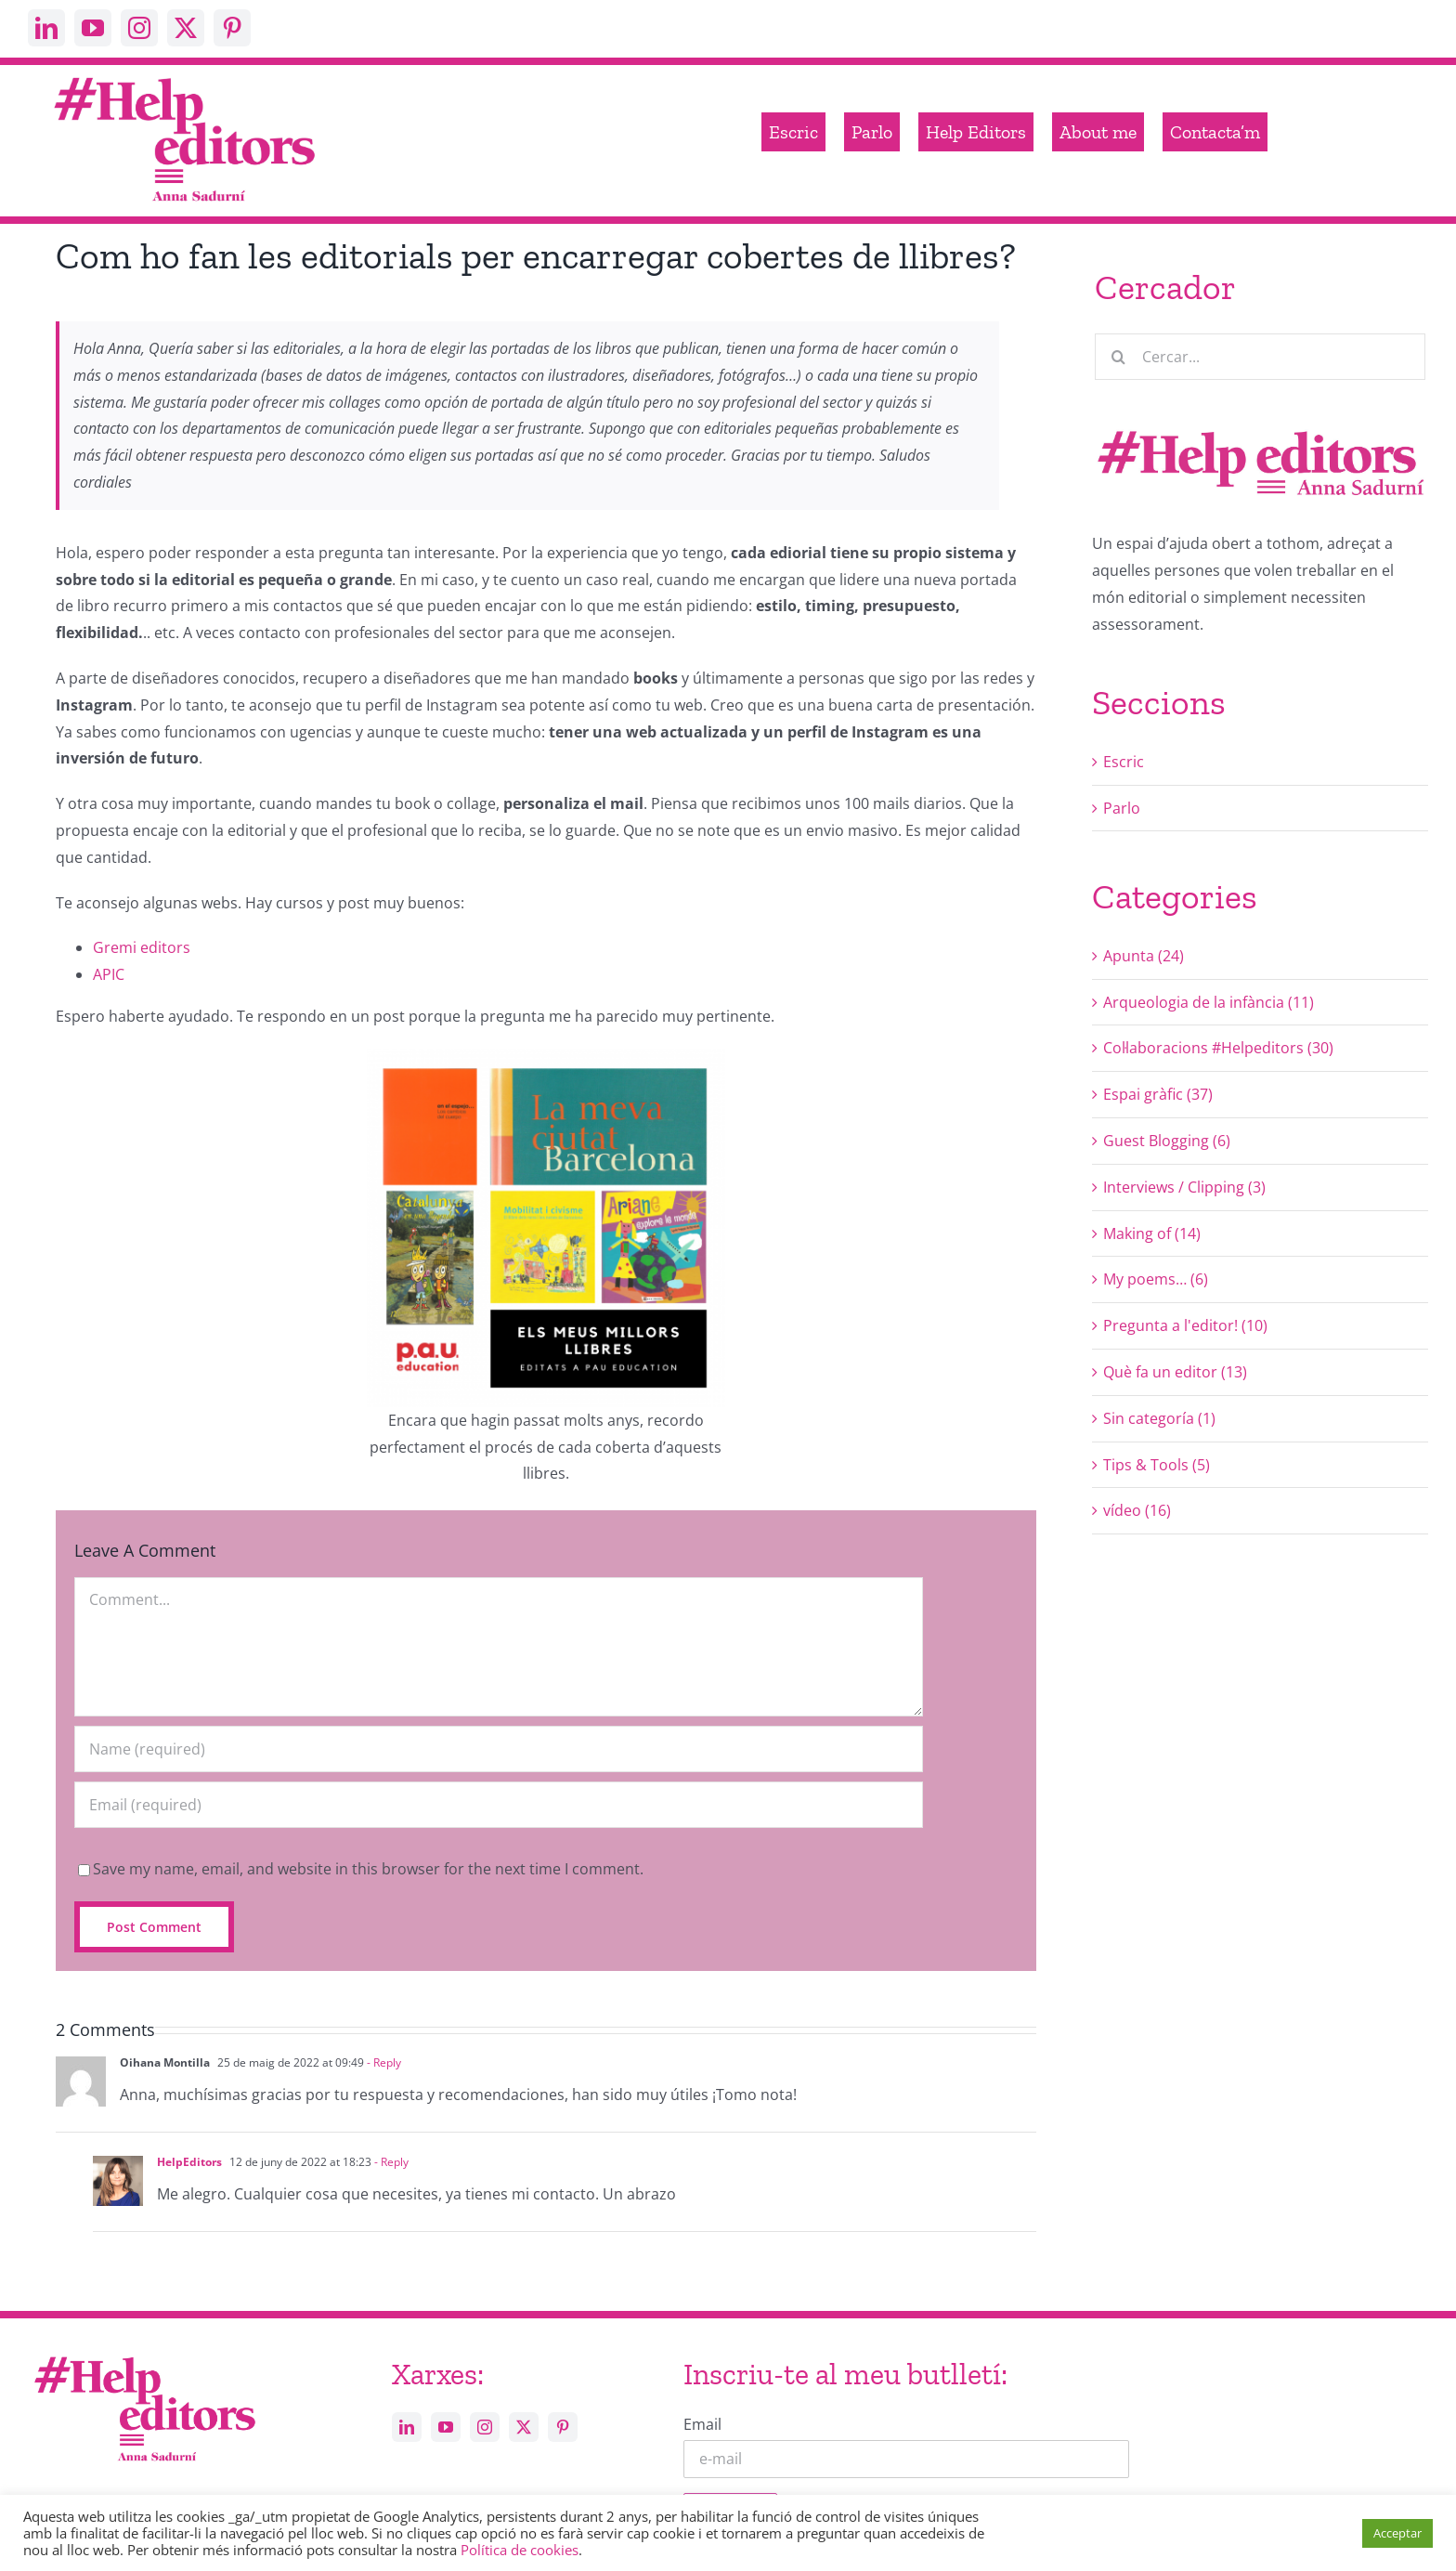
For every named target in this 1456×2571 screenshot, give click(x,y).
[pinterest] (232, 27)
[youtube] (92, 27)
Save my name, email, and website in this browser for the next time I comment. (368, 1869)
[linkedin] (46, 27)
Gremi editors (141, 947)
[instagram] (139, 27)
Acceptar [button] (1397, 2533)
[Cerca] (1118, 356)
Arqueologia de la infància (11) (1208, 1002)
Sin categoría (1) (1159, 1418)
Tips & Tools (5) (1156, 1465)
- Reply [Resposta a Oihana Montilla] (382, 2062)
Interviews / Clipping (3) (1184, 1187)
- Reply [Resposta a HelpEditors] (390, 2162)
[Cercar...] (1260, 356)
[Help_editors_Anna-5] (144, 2353)
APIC (108, 974)
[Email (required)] (498, 1804)
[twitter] (185, 27)
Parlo (1121, 808)
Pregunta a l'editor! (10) (1185, 1325)
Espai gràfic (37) (1158, 1094)
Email (702, 2424)
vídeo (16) (1137, 1510)
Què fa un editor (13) (1175, 1372)
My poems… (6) (1155, 1279)
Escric (1123, 761)
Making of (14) (1152, 1233)
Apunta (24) (1143, 956)
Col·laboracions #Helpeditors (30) (1218, 1048)
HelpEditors (189, 2162)
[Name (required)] (498, 1749)
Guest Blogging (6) (1166, 1140)
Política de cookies (519, 2549)
